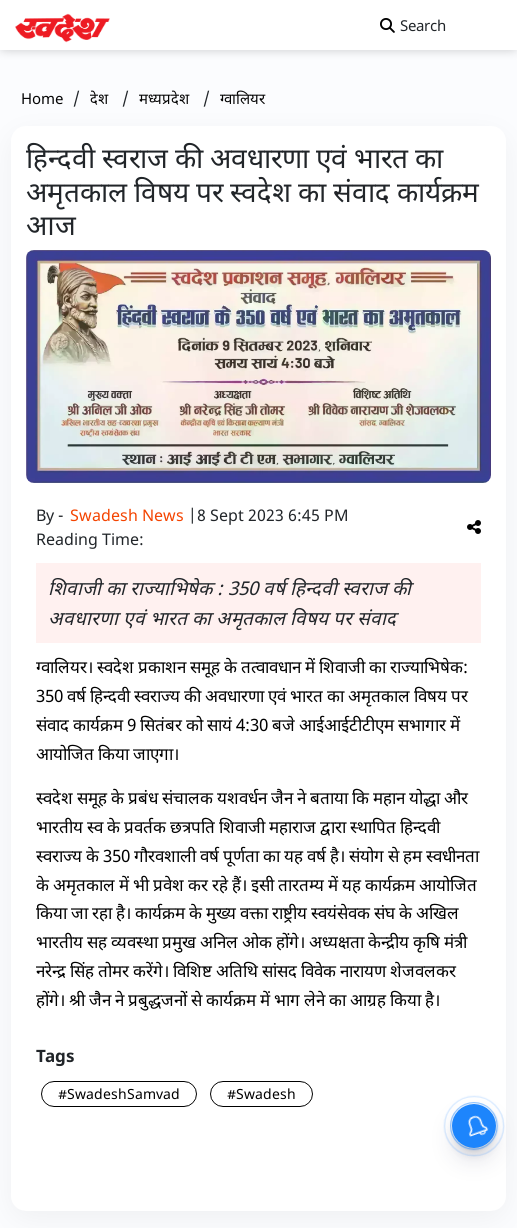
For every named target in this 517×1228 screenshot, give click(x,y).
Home (42, 98)
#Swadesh (261, 1093)
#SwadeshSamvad (119, 1093)
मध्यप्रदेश (166, 98)
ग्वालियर (242, 98)
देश (101, 98)
